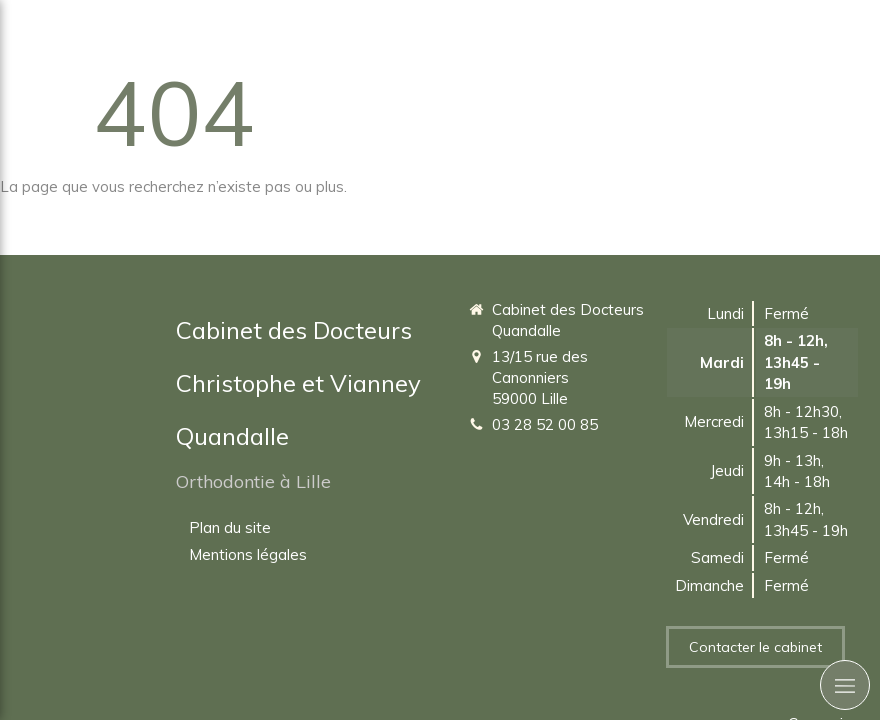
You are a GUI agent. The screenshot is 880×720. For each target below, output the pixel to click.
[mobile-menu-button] (845, 685)
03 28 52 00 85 (545, 424)
